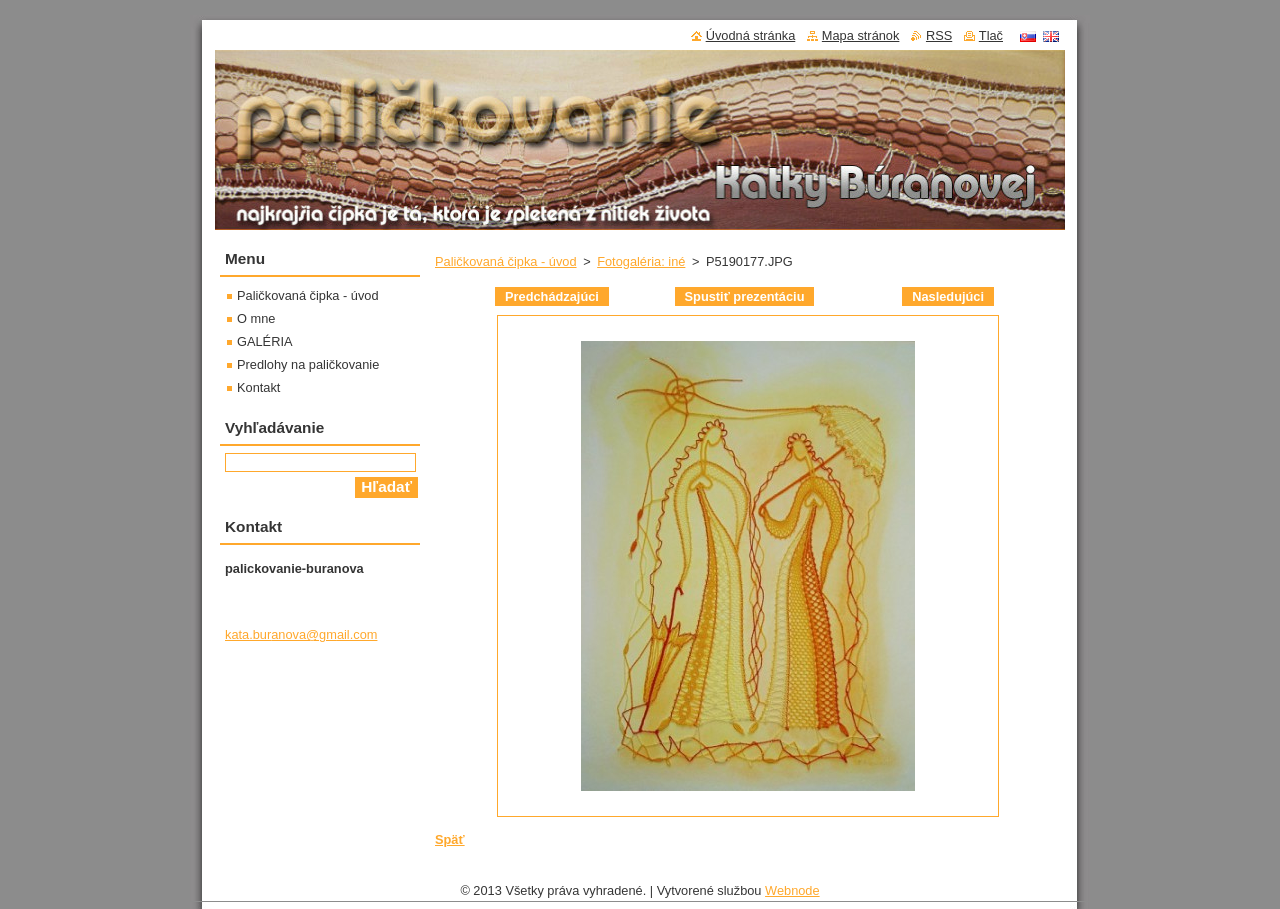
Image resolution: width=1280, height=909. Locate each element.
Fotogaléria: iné (641, 261)
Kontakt (258, 387)
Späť (450, 839)
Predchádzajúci (552, 296)
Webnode (792, 895)
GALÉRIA (264, 341)
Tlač (991, 35)
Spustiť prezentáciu (745, 296)
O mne (256, 318)
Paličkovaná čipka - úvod (506, 261)
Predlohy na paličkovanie (308, 364)
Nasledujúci (948, 296)
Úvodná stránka (751, 35)
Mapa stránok (861, 35)
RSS (939, 35)
